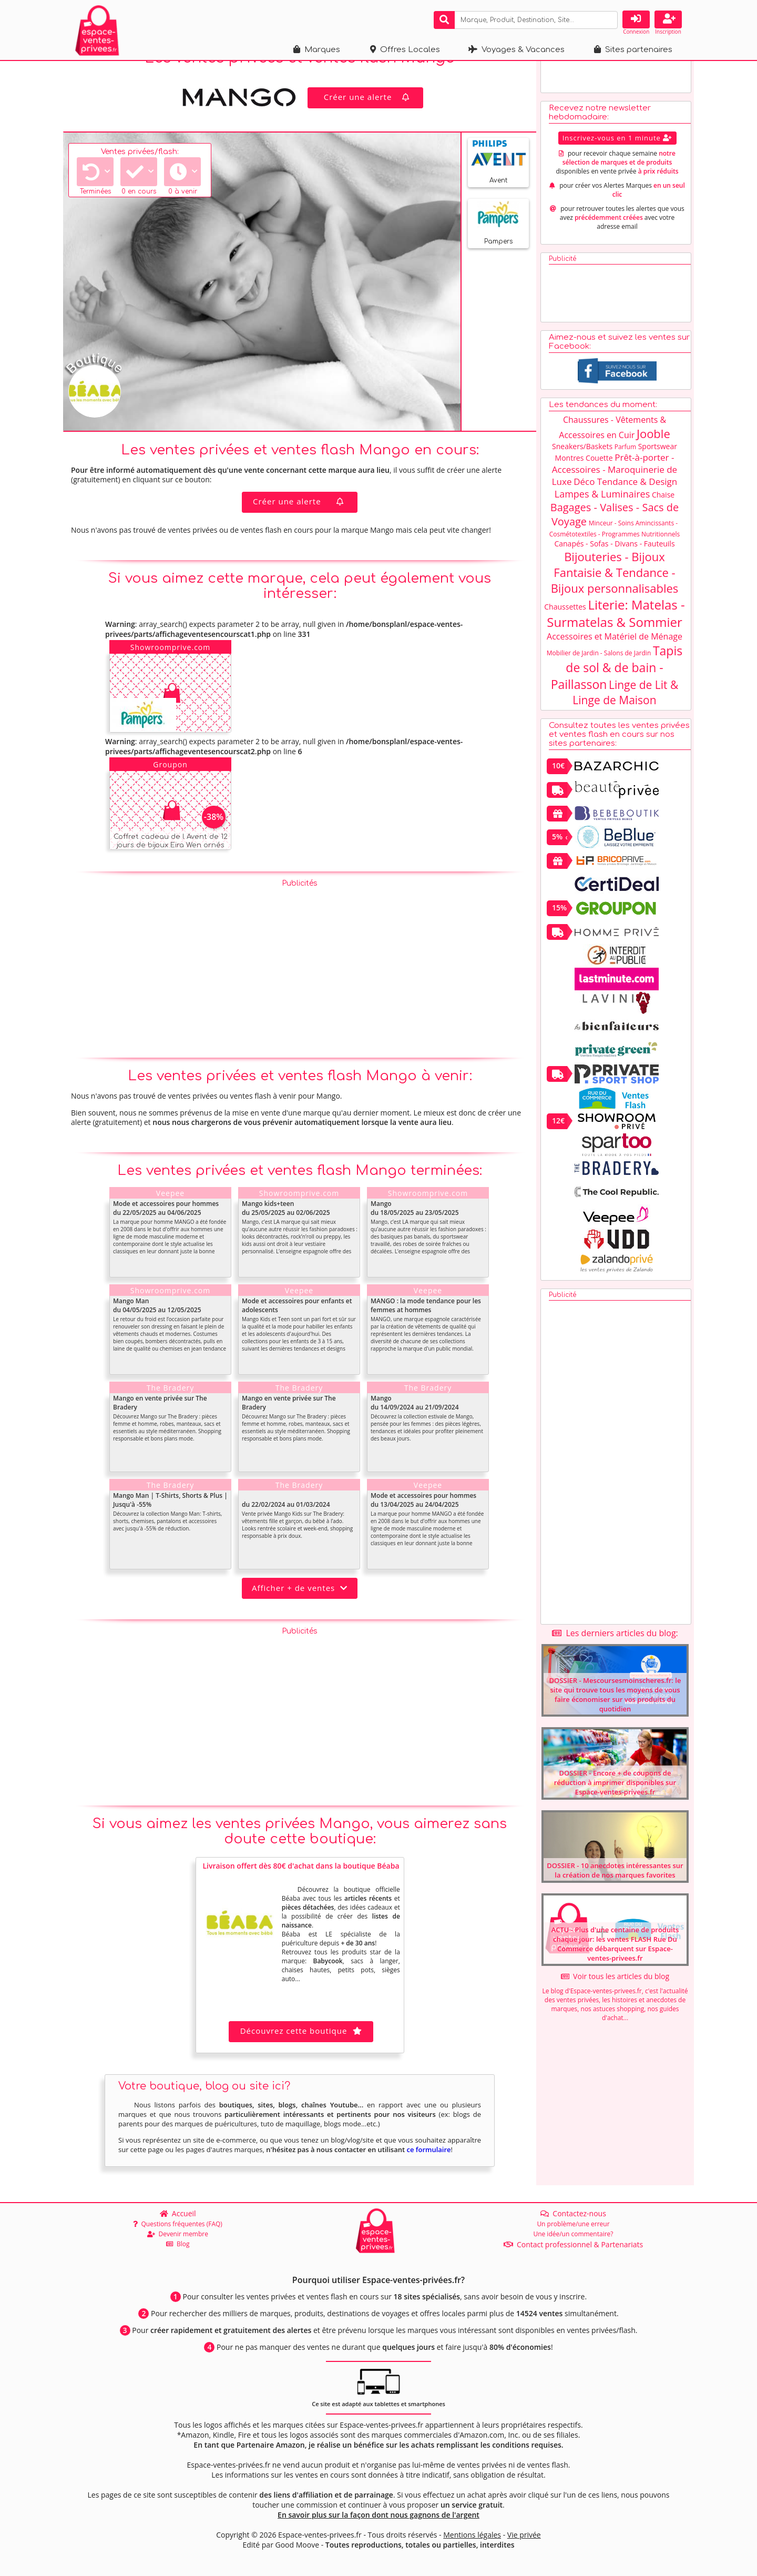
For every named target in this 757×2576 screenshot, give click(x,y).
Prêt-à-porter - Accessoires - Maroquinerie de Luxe (614, 491)
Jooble (653, 455)
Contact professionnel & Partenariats (573, 2244)
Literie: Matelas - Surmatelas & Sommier (615, 635)
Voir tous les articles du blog (615, 1998)
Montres (569, 480)
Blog (178, 2243)
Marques (316, 49)
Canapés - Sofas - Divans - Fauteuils (614, 566)
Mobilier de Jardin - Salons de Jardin (599, 675)
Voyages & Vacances (516, 49)
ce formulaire (428, 2172)
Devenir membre (177, 2233)
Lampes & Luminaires (602, 516)
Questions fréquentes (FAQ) (177, 2223)
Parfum (625, 468)
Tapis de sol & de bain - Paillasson (617, 689)
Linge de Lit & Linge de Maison (625, 714)
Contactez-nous (573, 2213)
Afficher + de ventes (299, 1610)
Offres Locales (405, 49)
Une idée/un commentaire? (573, 2233)
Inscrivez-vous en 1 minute (617, 160)
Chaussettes (565, 629)
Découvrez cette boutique (301, 2053)
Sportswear (657, 468)
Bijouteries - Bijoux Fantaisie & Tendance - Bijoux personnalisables (615, 594)
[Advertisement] (299, 988)
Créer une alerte (368, 119)
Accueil (178, 2213)
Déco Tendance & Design (625, 504)
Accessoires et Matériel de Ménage (614, 658)
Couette (599, 480)
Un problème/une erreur (573, 2223)
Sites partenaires (633, 49)
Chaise (663, 517)
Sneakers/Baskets (582, 468)
